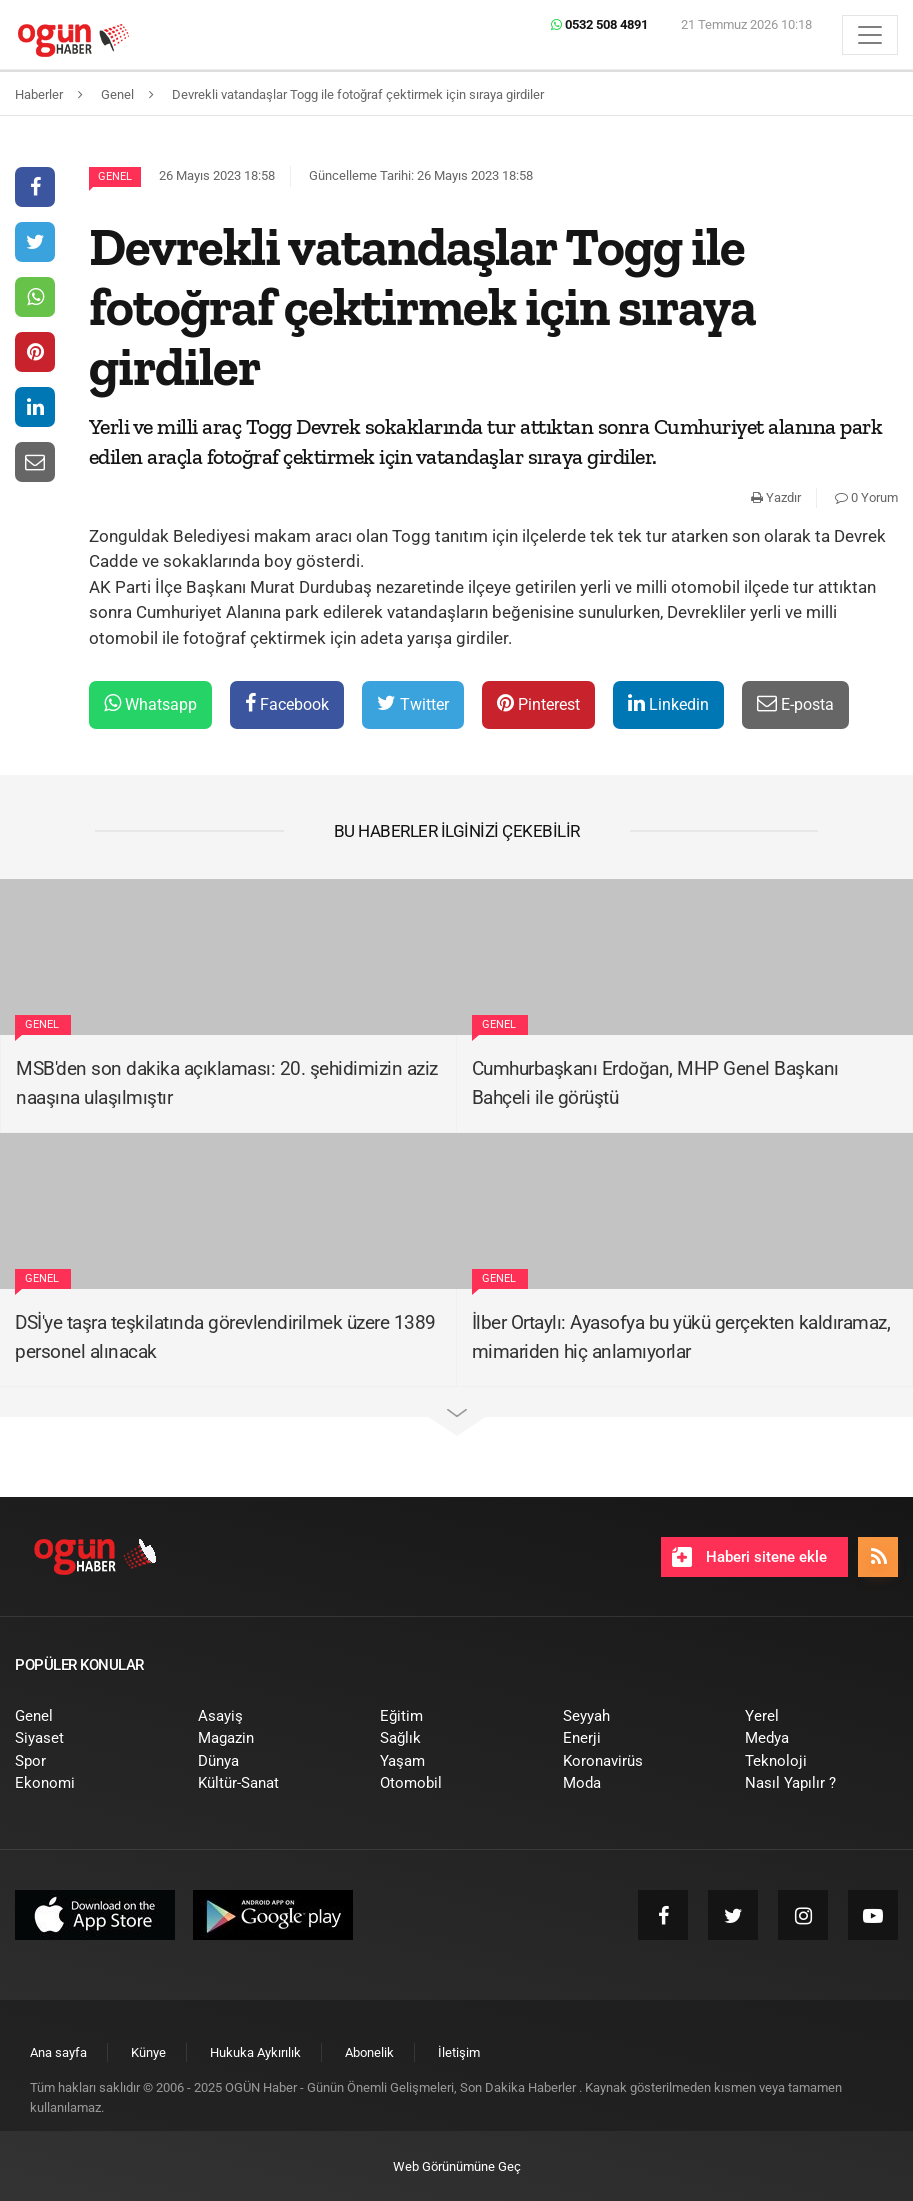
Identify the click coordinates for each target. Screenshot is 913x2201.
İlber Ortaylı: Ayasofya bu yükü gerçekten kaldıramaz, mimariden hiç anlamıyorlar (681, 1337)
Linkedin (668, 703)
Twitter (413, 703)
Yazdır (776, 497)
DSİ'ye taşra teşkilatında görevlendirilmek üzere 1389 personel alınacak (225, 1337)
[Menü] (870, 35)
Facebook (287, 703)
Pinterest (538, 703)
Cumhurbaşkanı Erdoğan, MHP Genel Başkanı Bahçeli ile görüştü (655, 1083)
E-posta (795, 703)
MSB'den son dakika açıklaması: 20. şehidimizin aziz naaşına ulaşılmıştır (227, 1083)
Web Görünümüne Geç (457, 2166)
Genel (115, 176)
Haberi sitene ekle (749, 1557)
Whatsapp (150, 703)
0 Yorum (866, 497)
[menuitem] (91, 1716)
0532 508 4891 (599, 24)
